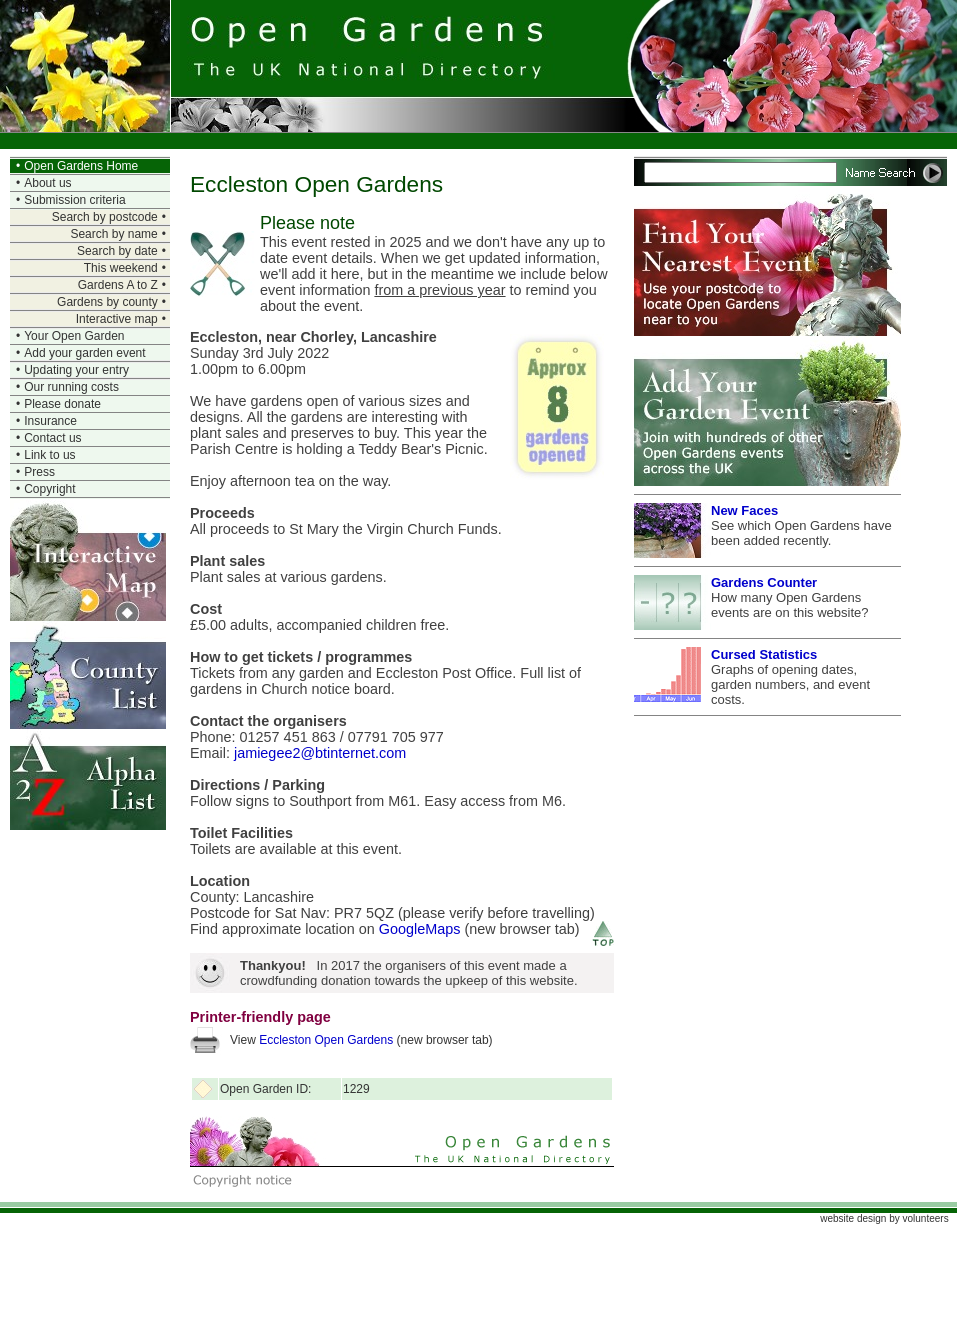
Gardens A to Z (118, 285)
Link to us (49, 455)
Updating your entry (76, 370)
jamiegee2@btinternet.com (320, 753)
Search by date (117, 251)
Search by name (113, 234)
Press (39, 472)
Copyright (49, 489)
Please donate (62, 404)
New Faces (744, 510)
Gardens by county (107, 302)
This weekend (121, 268)
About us (47, 183)
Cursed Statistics (764, 654)
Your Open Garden (74, 336)
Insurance (50, 421)
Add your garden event (84, 353)
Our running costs (71, 387)
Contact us (52, 438)
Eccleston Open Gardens (326, 1040)
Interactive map (117, 319)
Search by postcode (105, 217)
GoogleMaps (420, 929)
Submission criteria (74, 200)
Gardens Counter (764, 582)
